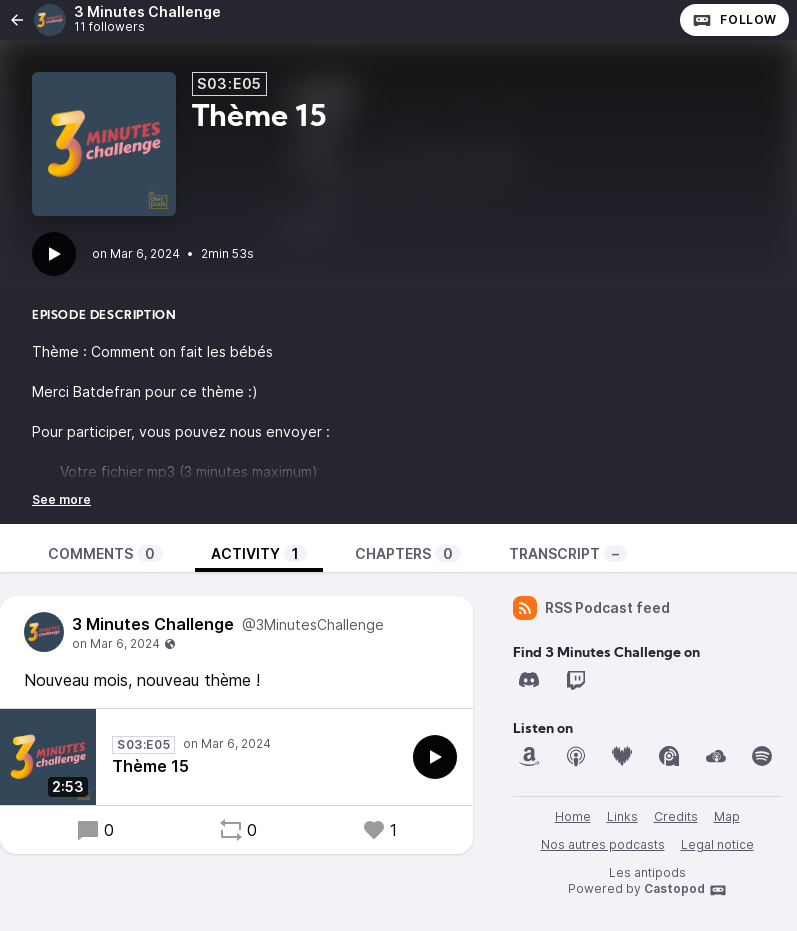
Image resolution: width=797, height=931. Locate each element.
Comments (105, 553)
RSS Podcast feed (591, 608)
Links (622, 816)
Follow (734, 20)
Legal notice (717, 844)
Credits (676, 816)
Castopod (685, 890)
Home (573, 816)
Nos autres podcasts (603, 844)
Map (727, 816)
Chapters (408, 553)
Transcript (568, 553)
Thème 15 (150, 766)
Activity (259, 553)
